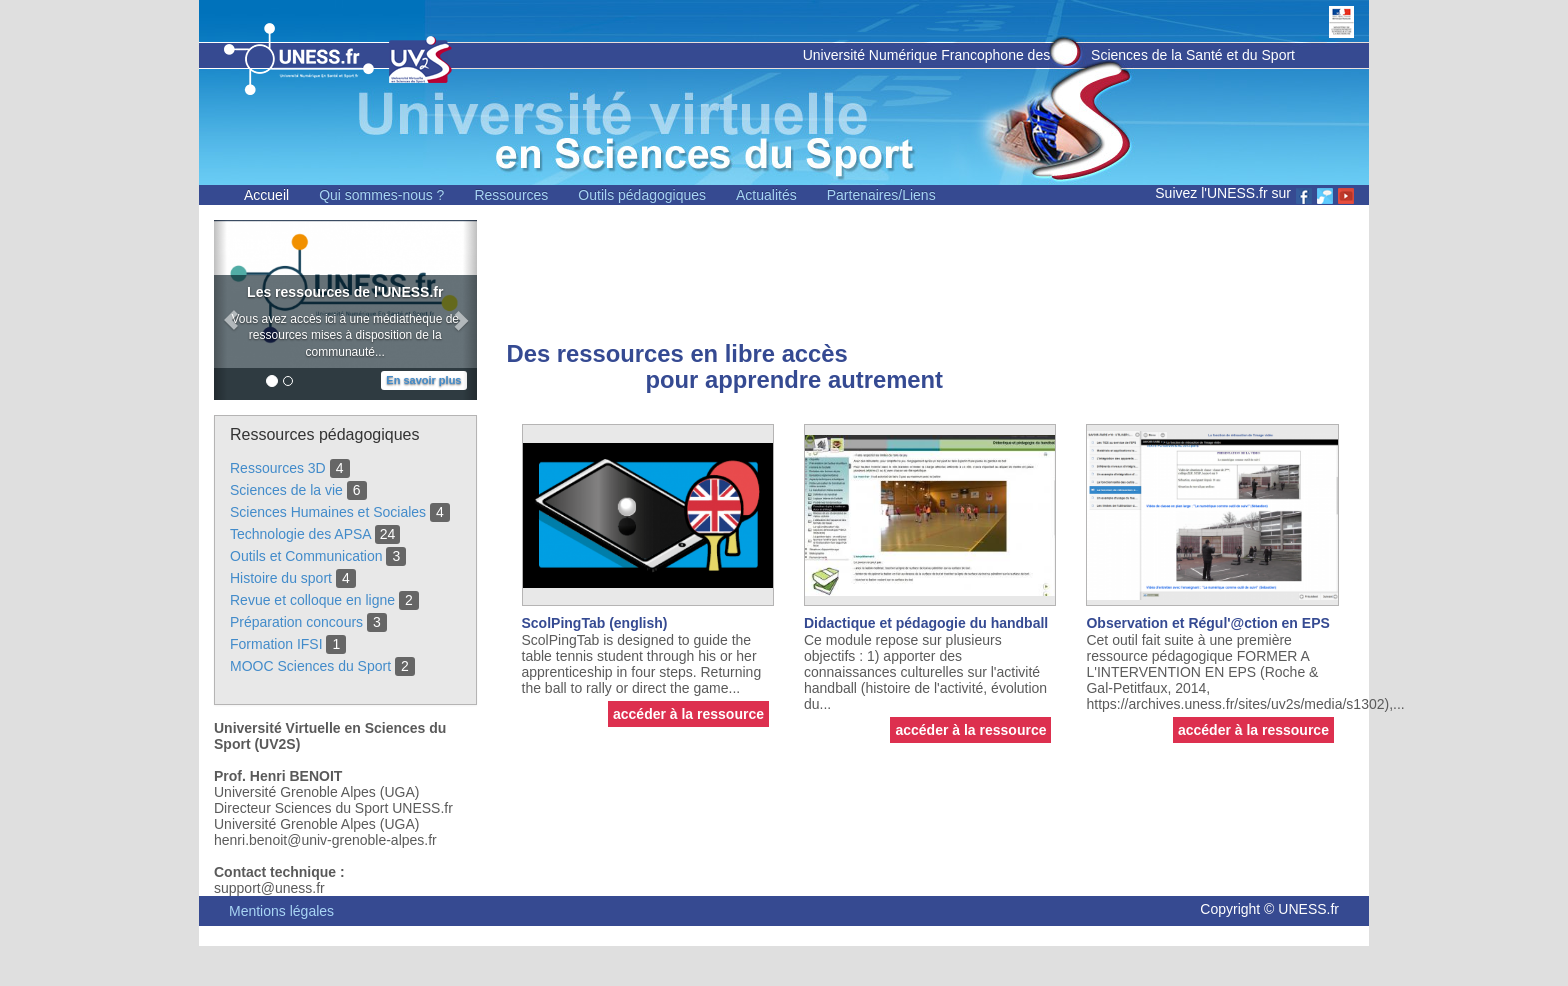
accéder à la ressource (688, 714)
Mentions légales (281, 911)
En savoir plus (423, 380)
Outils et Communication (306, 556)
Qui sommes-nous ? (381, 195)
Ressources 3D (278, 468)
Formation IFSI (276, 644)
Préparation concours (296, 622)
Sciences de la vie (286, 490)
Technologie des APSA (300, 534)
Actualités (766, 195)
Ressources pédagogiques (324, 434)
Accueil (266, 195)
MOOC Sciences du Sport (310, 666)
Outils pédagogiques (642, 195)
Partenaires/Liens (881, 195)
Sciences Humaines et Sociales (328, 512)
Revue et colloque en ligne (312, 600)
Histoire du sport (281, 578)
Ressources (511, 195)
